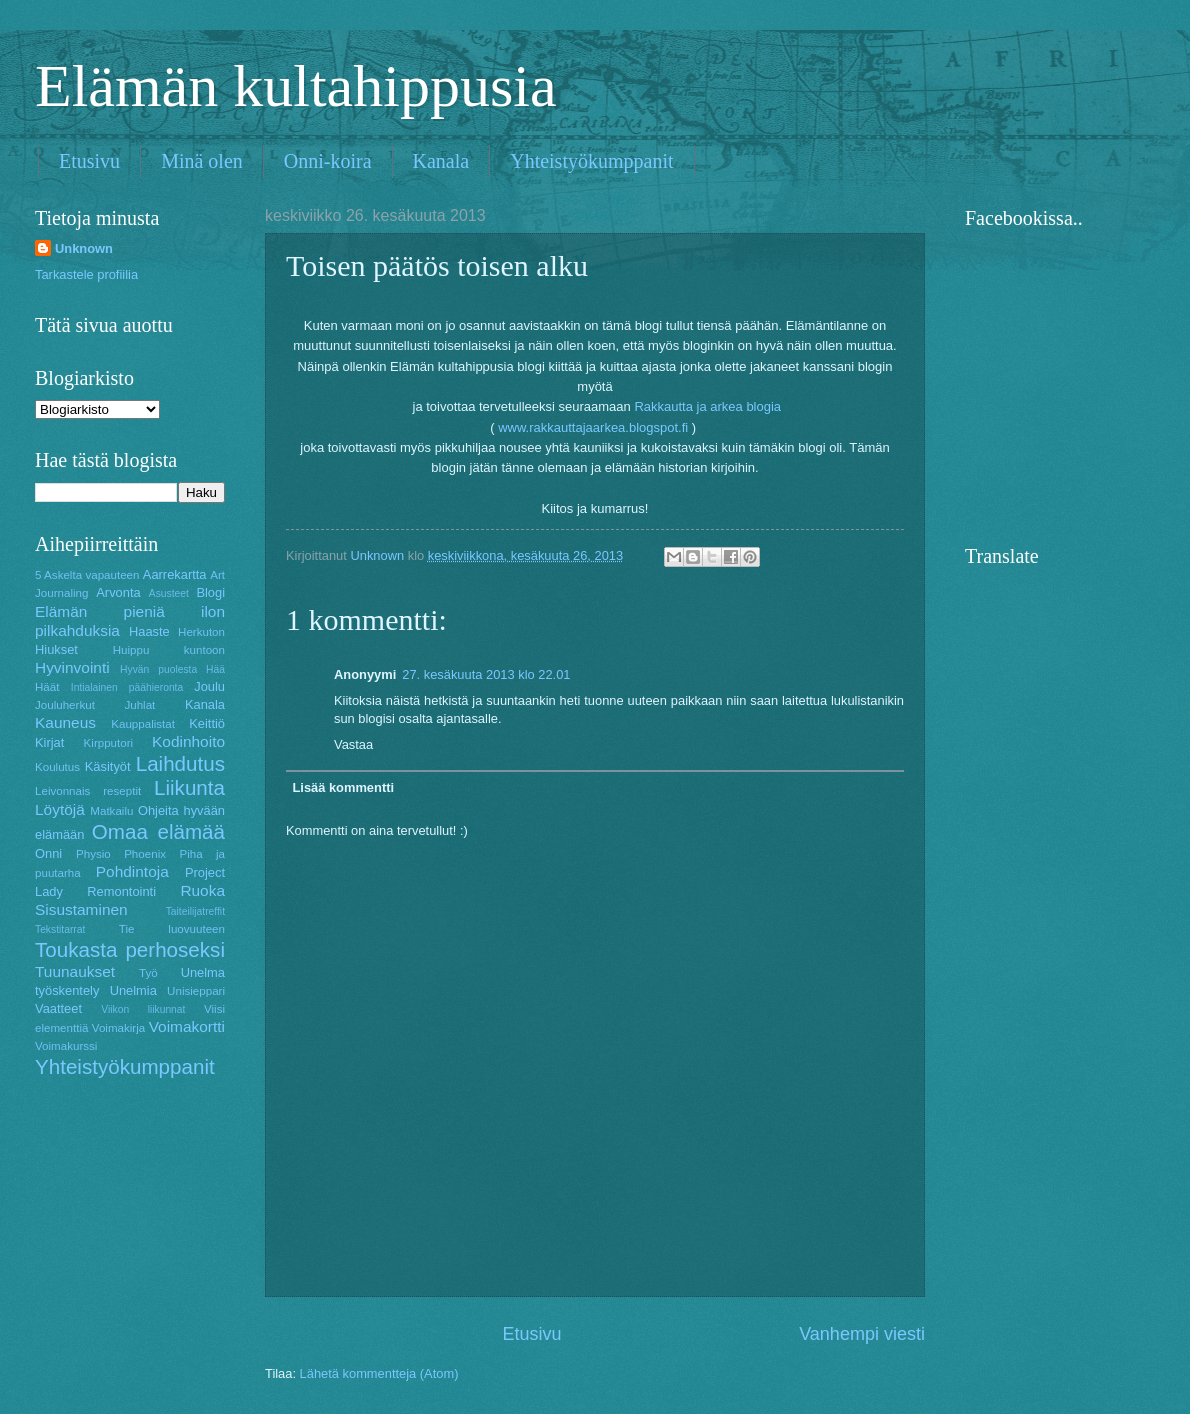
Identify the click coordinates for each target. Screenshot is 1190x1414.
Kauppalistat (143, 724)
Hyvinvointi (72, 667)
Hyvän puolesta (158, 669)
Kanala (441, 161)
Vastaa (353, 744)
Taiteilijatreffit (195, 911)
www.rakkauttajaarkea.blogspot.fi (593, 427)
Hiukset (56, 649)
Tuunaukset (75, 971)
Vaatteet (58, 1008)
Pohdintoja (132, 871)
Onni (48, 853)
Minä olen (202, 161)
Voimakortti (187, 1026)
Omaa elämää (158, 831)
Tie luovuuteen (172, 929)
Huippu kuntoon (169, 650)
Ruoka (202, 890)
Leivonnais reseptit (88, 791)
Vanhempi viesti (862, 1334)
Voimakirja (118, 1028)
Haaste (149, 631)
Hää (215, 669)
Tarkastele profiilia (86, 274)
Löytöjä (60, 809)
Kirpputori (109, 743)
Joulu (209, 686)
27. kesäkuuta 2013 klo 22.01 (486, 674)
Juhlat (139, 705)
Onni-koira (328, 161)
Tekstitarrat (60, 929)
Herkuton (201, 632)
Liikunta (189, 787)
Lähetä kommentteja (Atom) (379, 1373)
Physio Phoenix (121, 854)
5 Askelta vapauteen (87, 575)
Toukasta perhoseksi (130, 949)
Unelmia (133, 990)
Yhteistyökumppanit (591, 161)
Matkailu (111, 811)
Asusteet (169, 593)
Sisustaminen (81, 909)
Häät (47, 687)
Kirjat (49, 742)
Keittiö (207, 723)
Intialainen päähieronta (127, 687)
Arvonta (118, 592)
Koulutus (57, 767)
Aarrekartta (175, 574)
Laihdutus (180, 763)
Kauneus (65, 722)
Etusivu (89, 161)
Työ (148, 973)
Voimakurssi (66, 1046)
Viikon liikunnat (143, 1009)
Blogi (210, 592)
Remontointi (121, 891)
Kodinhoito (188, 741)
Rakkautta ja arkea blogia (709, 406)
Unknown (84, 248)
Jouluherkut (65, 705)
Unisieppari (196, 991)
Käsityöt (108, 766)
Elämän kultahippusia (296, 86)
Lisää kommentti (343, 787)
